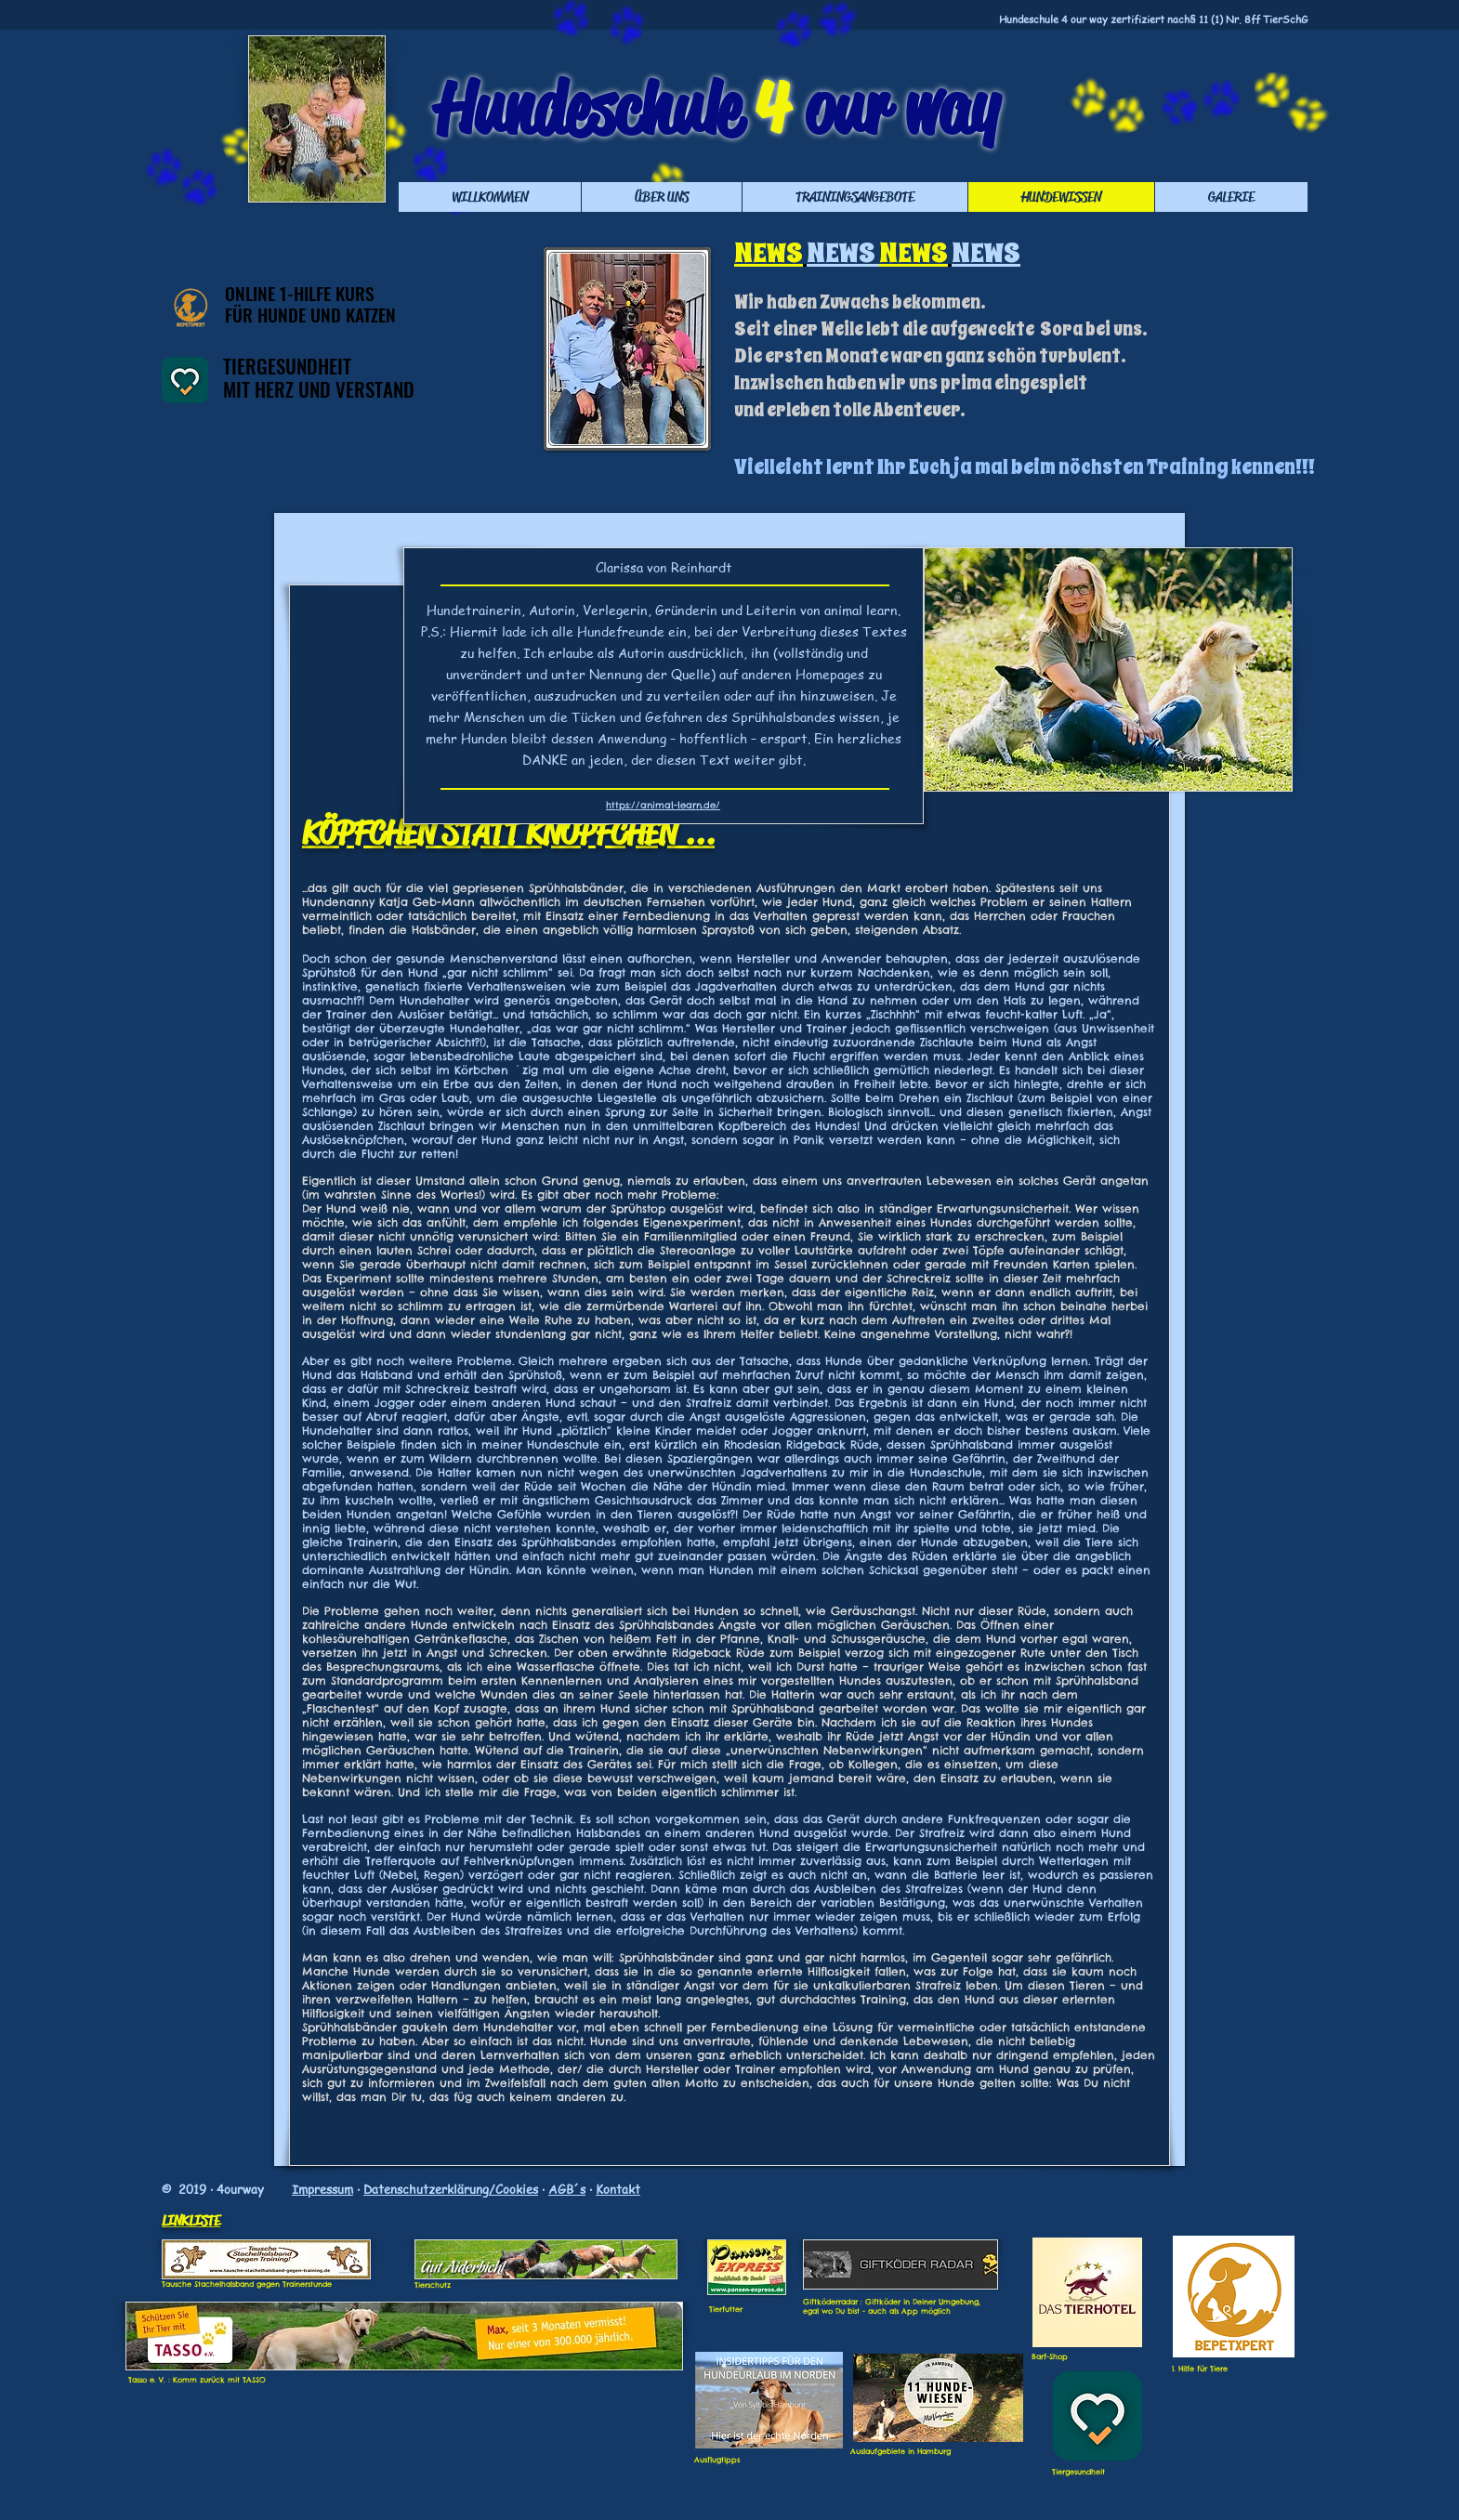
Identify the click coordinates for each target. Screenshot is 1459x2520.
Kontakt (618, 2189)
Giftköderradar (830, 2301)
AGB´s (566, 2189)
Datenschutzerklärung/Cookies (450, 2189)
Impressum (322, 2189)
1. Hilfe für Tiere (1200, 2368)
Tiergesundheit (1078, 2471)
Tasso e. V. (146, 2379)
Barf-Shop (1050, 2356)
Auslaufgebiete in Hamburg (900, 2451)
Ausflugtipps (717, 2459)
